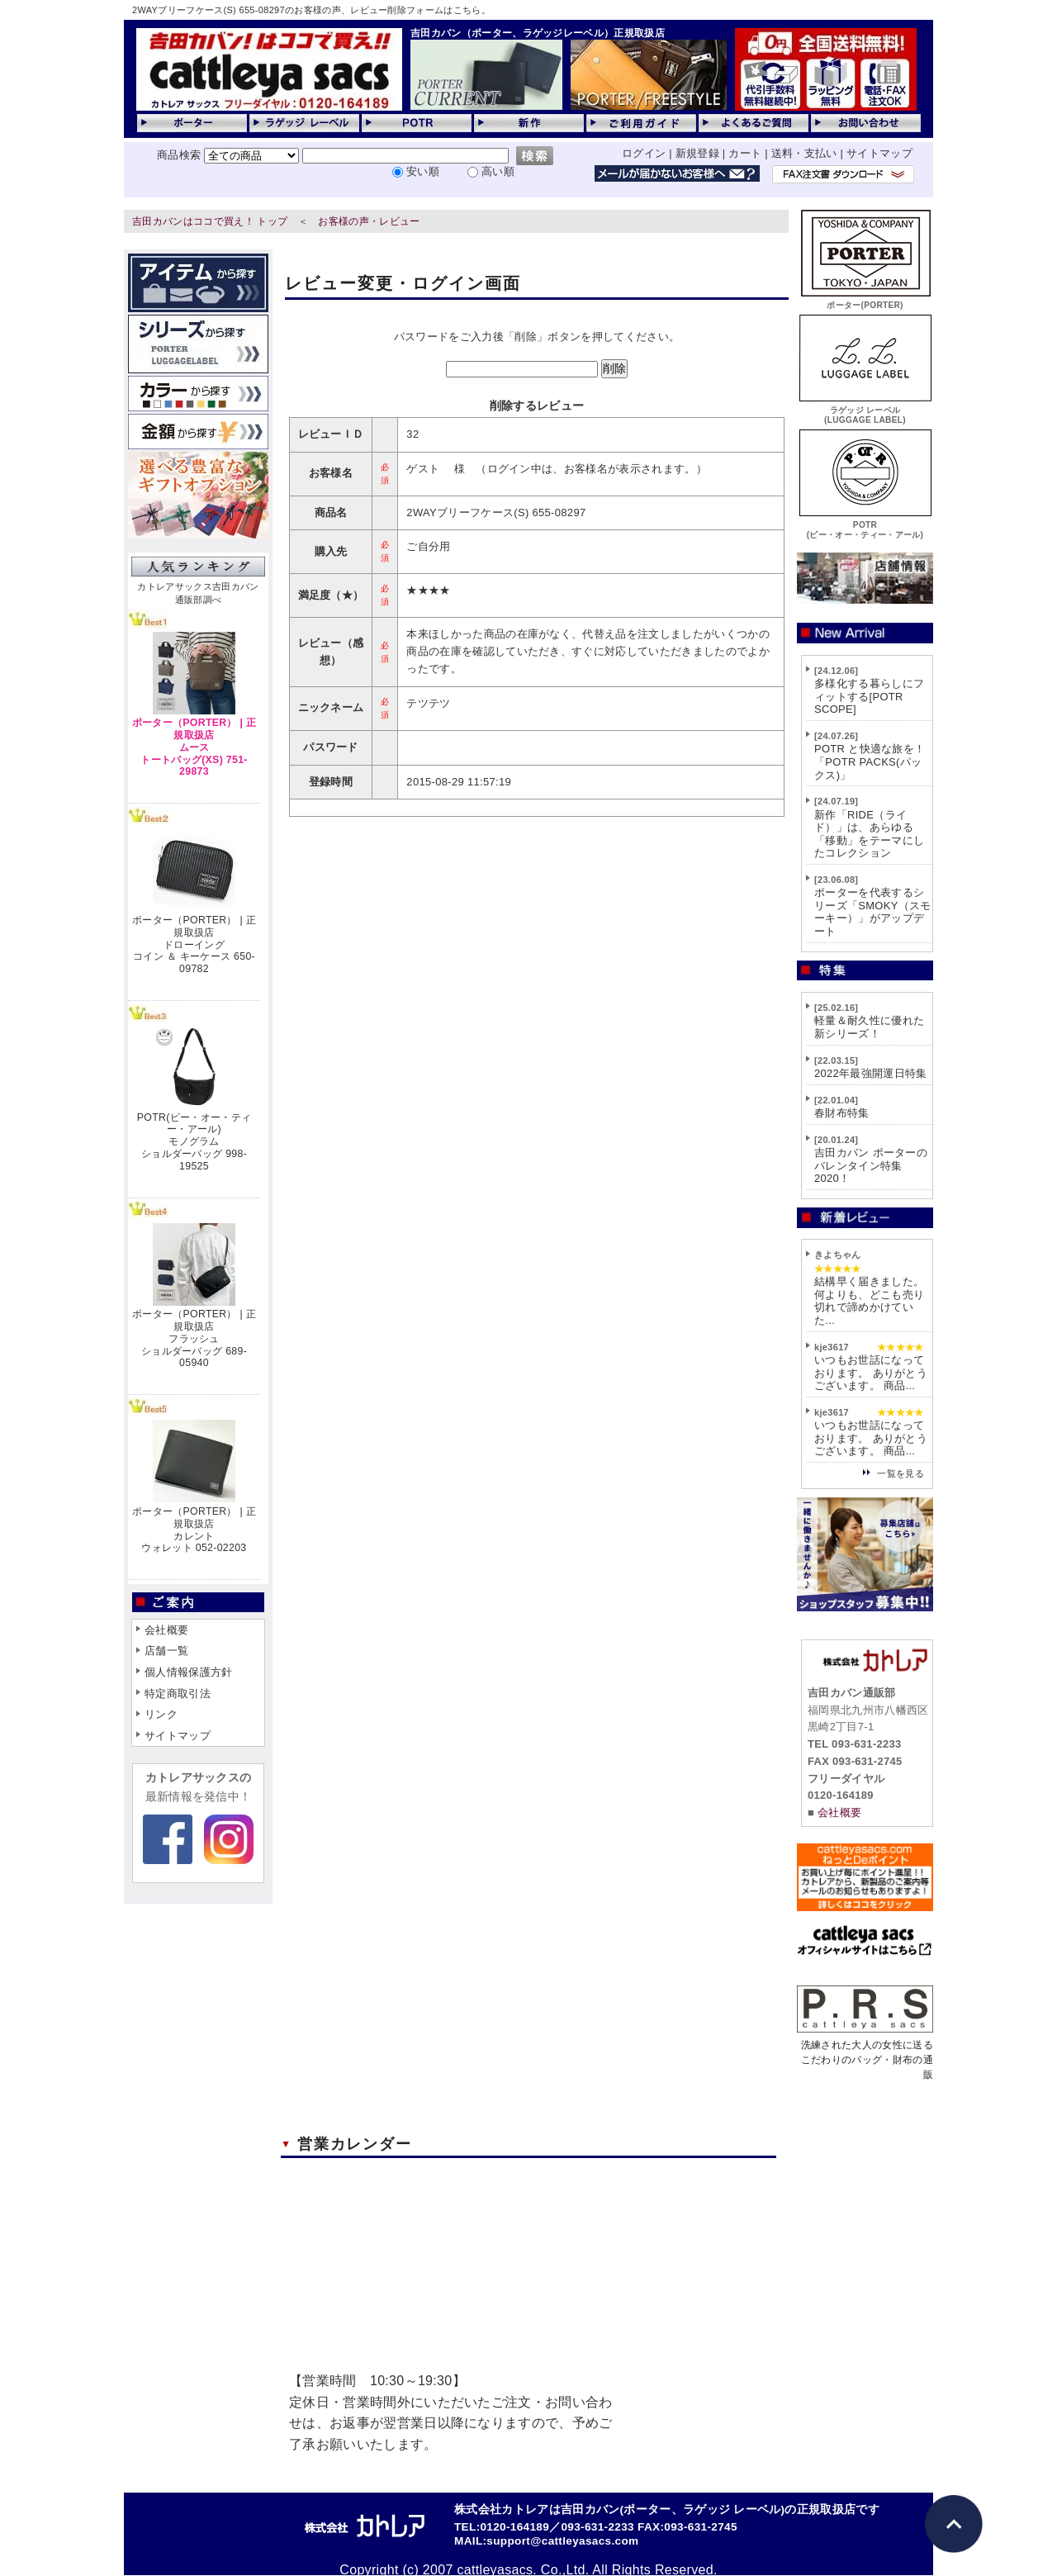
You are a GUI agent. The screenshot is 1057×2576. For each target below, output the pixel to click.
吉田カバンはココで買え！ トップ (209, 221)
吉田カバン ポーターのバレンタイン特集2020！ (870, 1165)
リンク (161, 1714)
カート (744, 153)
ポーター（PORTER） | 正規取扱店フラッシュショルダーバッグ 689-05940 (194, 1338)
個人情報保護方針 (189, 1672)
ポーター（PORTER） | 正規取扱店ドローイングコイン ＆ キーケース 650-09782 (194, 944)
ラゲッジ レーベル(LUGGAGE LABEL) (865, 410)
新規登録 (697, 153)
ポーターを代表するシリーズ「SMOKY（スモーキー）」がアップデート (872, 911)
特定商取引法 (178, 1693)
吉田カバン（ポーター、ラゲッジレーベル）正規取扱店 (537, 33)
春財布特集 (842, 1113)
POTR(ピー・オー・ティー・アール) (865, 524)
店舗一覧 (166, 1650)
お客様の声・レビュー (368, 221)
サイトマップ (879, 153)
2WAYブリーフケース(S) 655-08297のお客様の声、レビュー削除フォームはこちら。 (311, 10)
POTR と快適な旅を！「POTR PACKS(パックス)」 (869, 761)
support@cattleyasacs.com (562, 2541)
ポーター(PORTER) (865, 300)
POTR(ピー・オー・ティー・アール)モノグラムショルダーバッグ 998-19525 (194, 1142)
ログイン (644, 153)
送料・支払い (804, 153)
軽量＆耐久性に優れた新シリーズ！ (869, 1027)
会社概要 (166, 1630)
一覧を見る (900, 1473)
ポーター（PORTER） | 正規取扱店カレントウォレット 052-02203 (194, 1530)
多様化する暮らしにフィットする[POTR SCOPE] (869, 696)
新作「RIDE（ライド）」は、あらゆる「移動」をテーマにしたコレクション (869, 834)
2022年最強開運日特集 (870, 1073)
